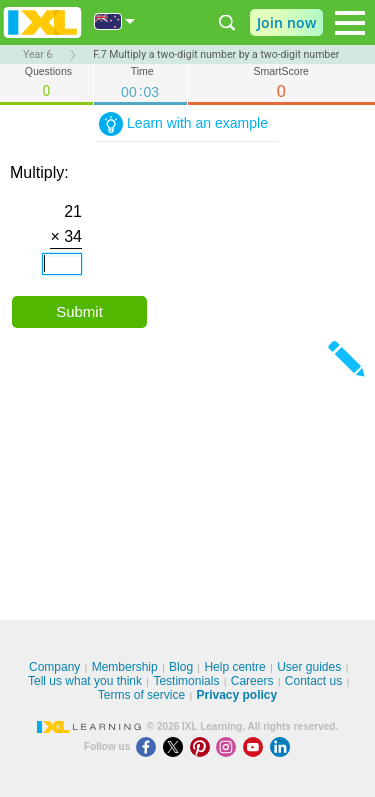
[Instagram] (229, 746)
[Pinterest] (203, 746)
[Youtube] (256, 746)
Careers (252, 681)
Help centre (234, 667)
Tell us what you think (85, 681)
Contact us (313, 681)
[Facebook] (149, 746)
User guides (309, 667)
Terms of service (141, 695)
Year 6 (37, 54)
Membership (125, 667)
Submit (79, 311)
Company (54, 667)
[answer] (62, 264)
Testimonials (186, 681)
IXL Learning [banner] (42, 22)
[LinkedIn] (282, 746)
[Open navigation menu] (350, 23)
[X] (176, 746)
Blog (181, 667)
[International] (115, 21)
